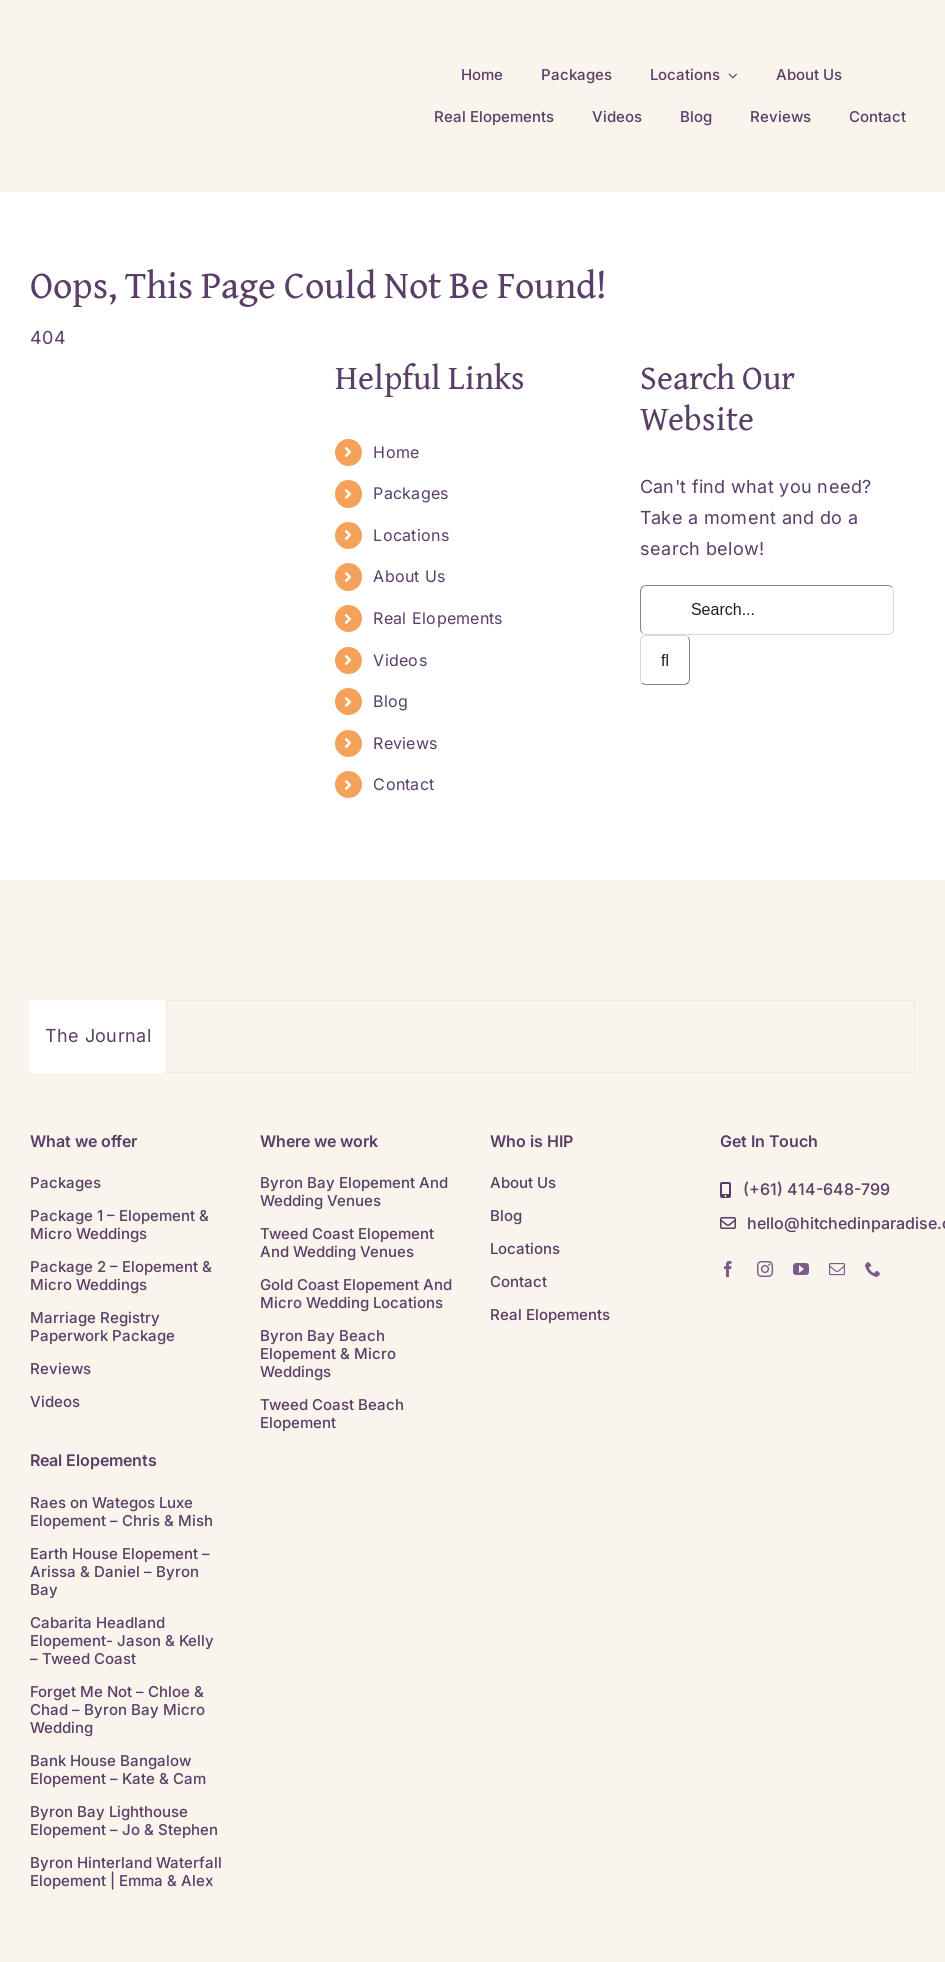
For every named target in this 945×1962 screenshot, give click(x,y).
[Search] (665, 660)
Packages (410, 493)
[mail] (837, 1269)
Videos (400, 660)
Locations (410, 535)
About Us (409, 576)
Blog (390, 701)
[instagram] (765, 1269)
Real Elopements (437, 618)
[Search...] (767, 610)
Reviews (405, 743)
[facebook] (728, 1269)
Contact (403, 784)
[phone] (873, 1269)
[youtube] (801, 1269)
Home (396, 452)
